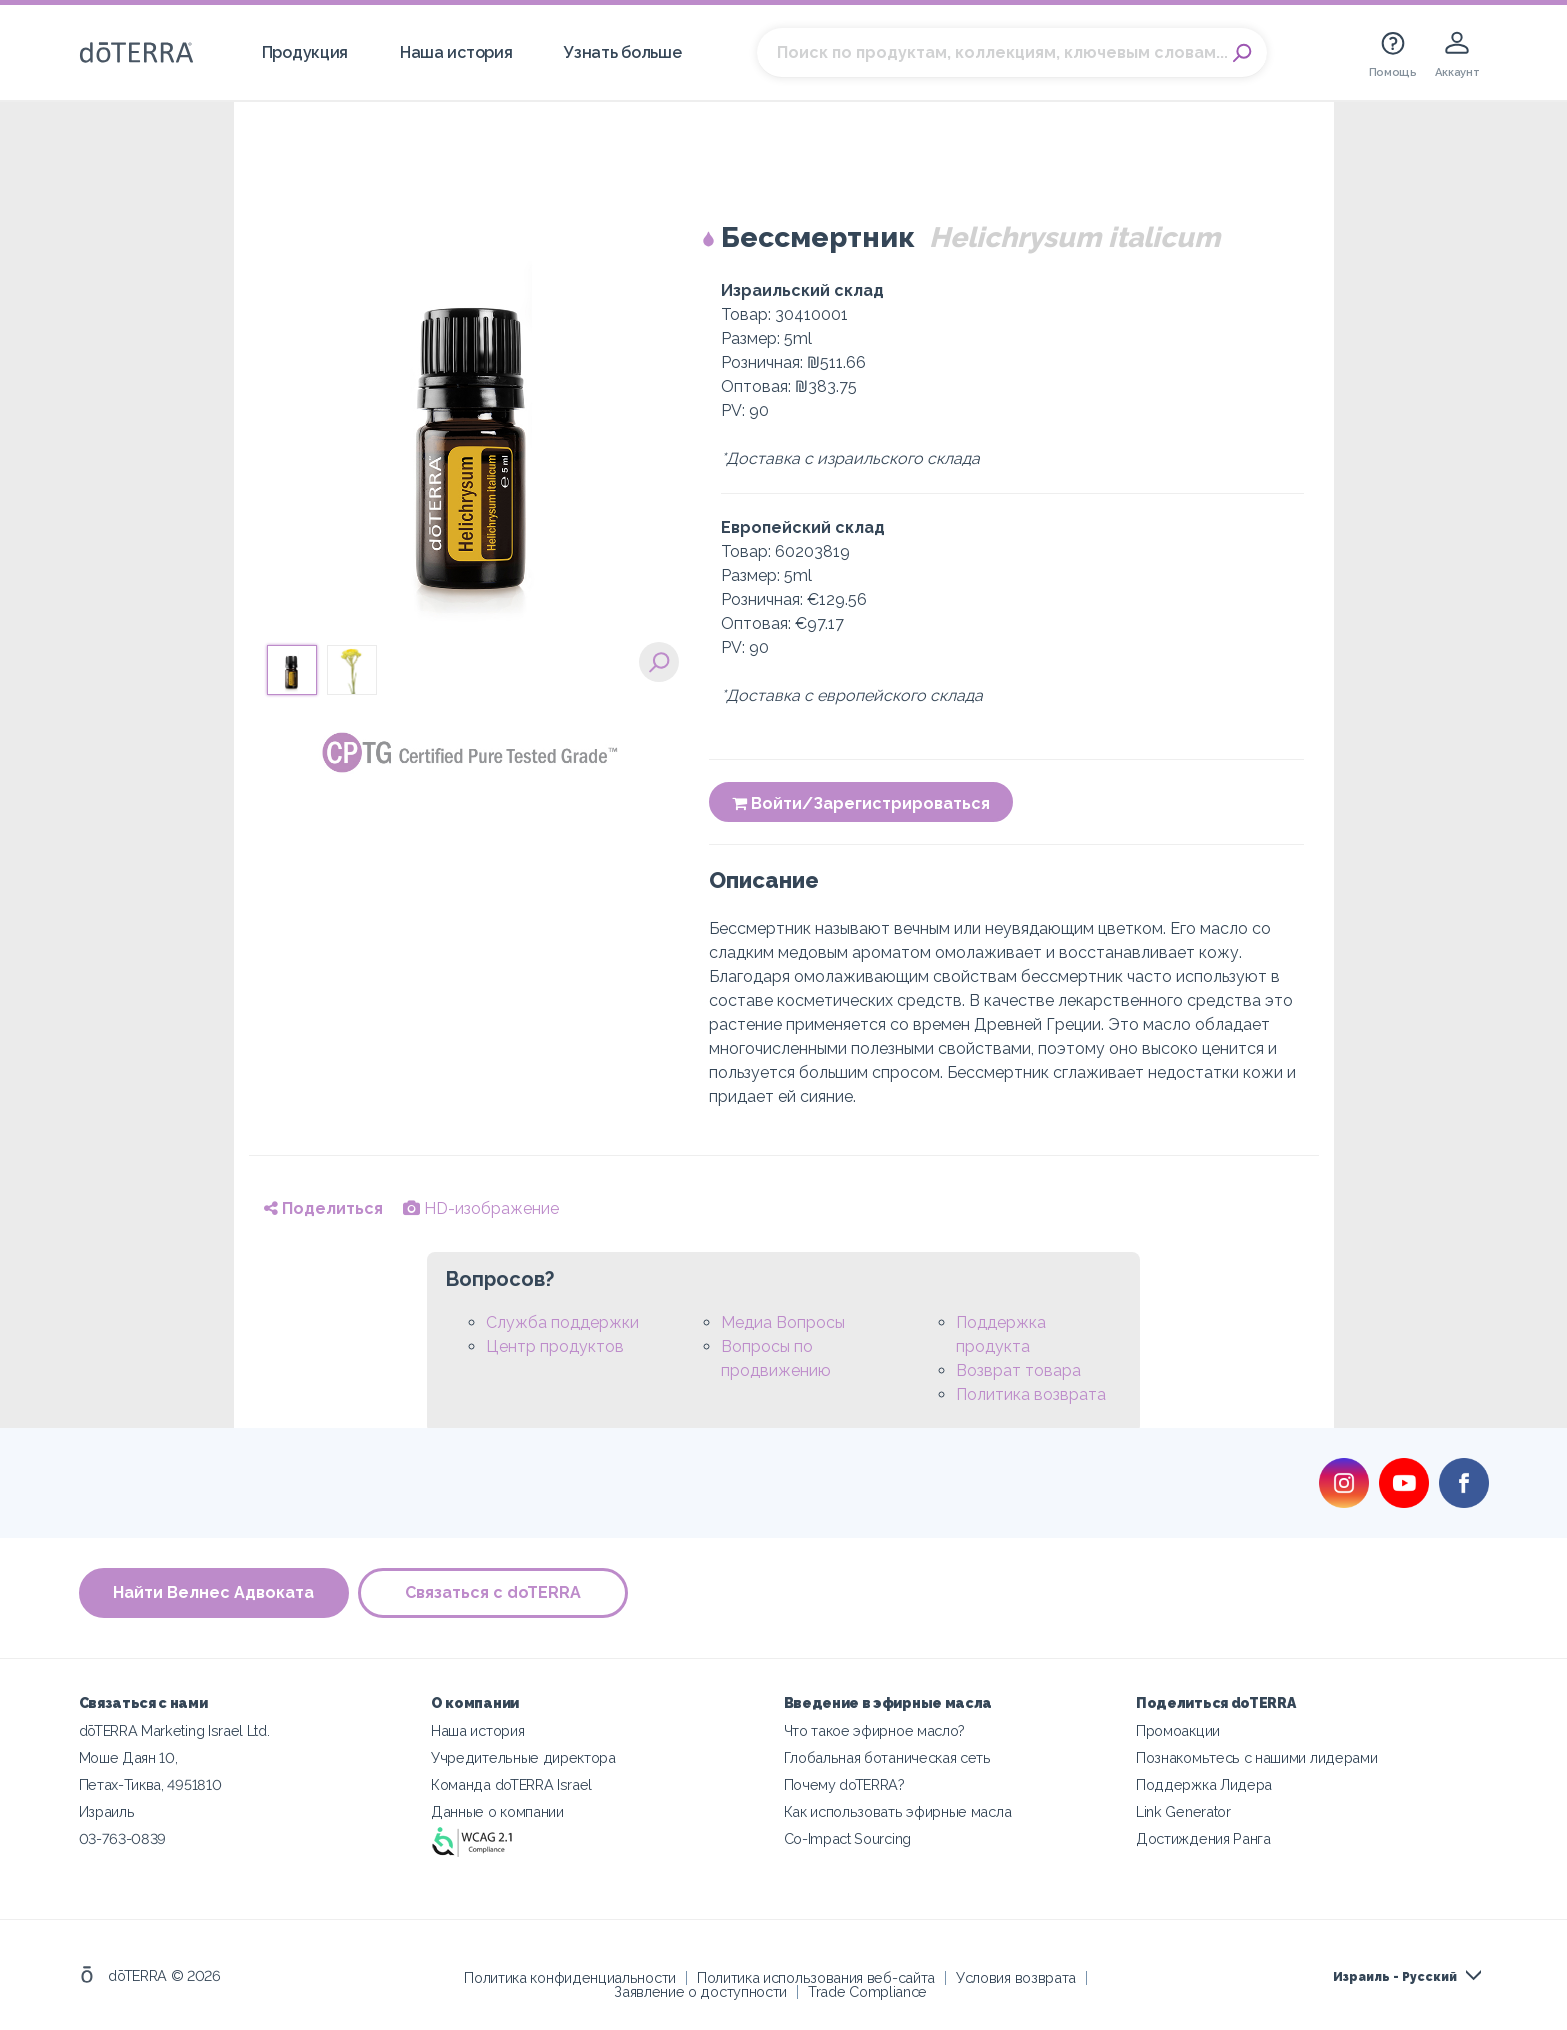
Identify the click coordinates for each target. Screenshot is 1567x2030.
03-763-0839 (123, 1838)
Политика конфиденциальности (570, 1977)
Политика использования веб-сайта (816, 1977)
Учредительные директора (523, 1757)
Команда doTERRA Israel (511, 1784)
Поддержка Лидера (1204, 1784)
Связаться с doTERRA (494, 1592)
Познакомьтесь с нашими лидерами (1256, 1757)
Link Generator (1183, 1811)
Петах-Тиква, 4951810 (150, 1784)
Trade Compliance (867, 1991)
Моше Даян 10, (128, 1757)
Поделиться (323, 1208)
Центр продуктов (555, 1346)
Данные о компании (497, 1811)
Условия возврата (1016, 1977)
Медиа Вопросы (783, 1322)
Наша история (456, 52)
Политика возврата (1031, 1394)
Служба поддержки (562, 1322)
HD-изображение (481, 1208)
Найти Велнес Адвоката (213, 1592)
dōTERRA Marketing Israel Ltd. (174, 1730)
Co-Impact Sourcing (847, 1838)
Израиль (107, 1811)
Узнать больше (622, 52)
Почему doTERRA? (844, 1784)
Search (1242, 53)
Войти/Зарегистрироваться (861, 803)
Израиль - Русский (1395, 1977)
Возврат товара (1018, 1370)
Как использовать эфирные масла (898, 1811)
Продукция (305, 52)
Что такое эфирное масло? (875, 1730)
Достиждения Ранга (1203, 1838)
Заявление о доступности (700, 1991)
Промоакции (1178, 1730)
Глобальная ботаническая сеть (887, 1757)
